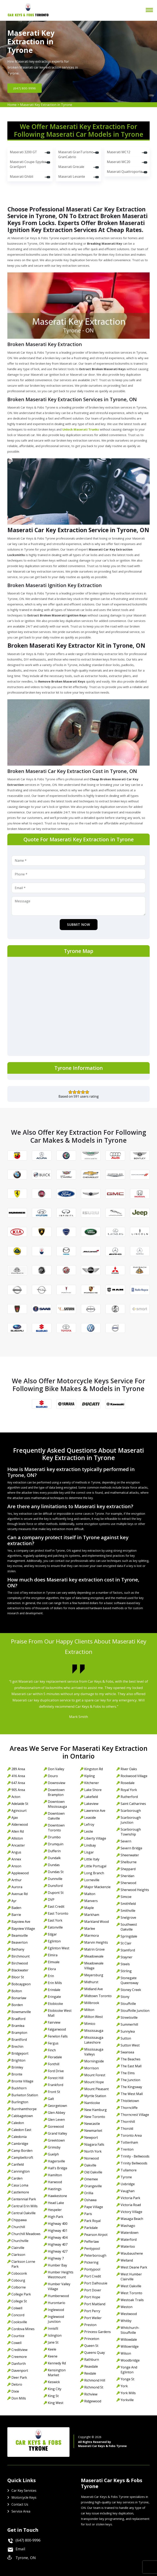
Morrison (91, 2068)
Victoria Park (130, 2198)
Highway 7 (56, 2258)
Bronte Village (22, 2081)
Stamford (128, 1950)
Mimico (89, 2023)
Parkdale (91, 2227)
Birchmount (20, 1956)
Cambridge (19, 2143)
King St (53, 2396)
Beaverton (19, 1942)
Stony (125, 1996)
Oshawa (90, 2200)
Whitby (126, 2320)
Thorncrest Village (135, 2114)
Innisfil (53, 2328)
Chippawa (19, 2220)
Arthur (16, 1880)
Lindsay (90, 1845)
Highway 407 (57, 2244)
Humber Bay (57, 2265)
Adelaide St (19, 1803)
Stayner (126, 1957)
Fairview (54, 2022)
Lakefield (91, 1796)
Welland (127, 2260)
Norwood (91, 2158)
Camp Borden (22, 2150)
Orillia (88, 2193)
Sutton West (130, 2045)
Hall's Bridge (57, 2168)
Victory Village (131, 2212)
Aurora (16, 1887)
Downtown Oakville (56, 1816)
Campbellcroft (22, 2157)
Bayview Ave (20, 1921)
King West (55, 2403)
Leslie (88, 1831)
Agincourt (19, 1810)
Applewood (20, 1873)
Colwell (16, 2308)
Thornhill (128, 2121)
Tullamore (129, 2170)
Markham (91, 1914)
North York (93, 2151)
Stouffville (128, 2003)
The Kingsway (131, 2087)
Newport (91, 2137)
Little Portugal (95, 1866)
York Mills (128, 2393)
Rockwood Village (134, 1776)
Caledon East (21, 2129)
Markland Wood (96, 1921)
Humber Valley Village (59, 2286)
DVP (51, 1899)
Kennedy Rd (57, 2363)
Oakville (90, 2165)
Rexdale (90, 2373)
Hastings (55, 2189)
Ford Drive (56, 2071)
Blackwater (19, 1970)
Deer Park (19, 2377)
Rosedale (128, 1783)
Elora (52, 1969)
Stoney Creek (131, 1990)
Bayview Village (23, 1928)
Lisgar (89, 1852)
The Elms (128, 2073)
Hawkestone (57, 2196)
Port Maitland (94, 2304)
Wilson (126, 2353)
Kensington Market (57, 2372)
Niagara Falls (94, 2144)
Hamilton (55, 2175)
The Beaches (130, 2059)
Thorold (127, 2128)
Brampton (19, 2032)
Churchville (19, 2240)
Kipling (89, 1776)
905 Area (18, 1790)
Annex (16, 1859)
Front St (54, 2092)
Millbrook (91, 2003)
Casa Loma (19, 2185)
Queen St (91, 2345)
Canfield (17, 2164)
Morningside (94, 2061)
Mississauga (93, 2030)
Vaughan (128, 2191)
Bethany (17, 1949)
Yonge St (127, 2379)
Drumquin (55, 1844)
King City (54, 2389)
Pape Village (93, 2207)
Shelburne (129, 1862)
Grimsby (54, 2147)
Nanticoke (92, 2103)
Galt (51, 2098)
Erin (51, 1976)
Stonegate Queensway (129, 1980)
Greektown (56, 2140)
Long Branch (94, 1873)
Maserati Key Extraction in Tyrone (46, 104)
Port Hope (92, 2297)
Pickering (91, 2262)
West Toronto (131, 2293)
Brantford (19, 2039)
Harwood (55, 2182)
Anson (16, 1866)
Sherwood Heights (135, 1890)
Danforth (18, 2363)
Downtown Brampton (56, 1792)
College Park (21, 2294)
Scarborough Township (131, 1832)
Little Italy (91, 1859)
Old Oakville (93, 2172)
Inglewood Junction (56, 2319)
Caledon (17, 2123)
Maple (89, 1907)
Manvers (91, 1901)
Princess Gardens (97, 2332)
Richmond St (93, 2387)
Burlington (19, 2102)
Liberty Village (95, 1838)
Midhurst (91, 1982)
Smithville (128, 1910)
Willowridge (130, 2346)
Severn (126, 1841)
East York (55, 1920)
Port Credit (92, 2276)
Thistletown (130, 2101)
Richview (90, 2394)
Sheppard (128, 1869)
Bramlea (17, 2025)
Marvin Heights (96, 1942)
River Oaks (129, 1769)
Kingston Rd (93, 1769)
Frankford (55, 2085)
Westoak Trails (132, 2300)
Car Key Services (23, 2490)
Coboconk (19, 2273)
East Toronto (58, 1913)
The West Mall (132, 2094)
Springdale (129, 1936)
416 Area (18, 1776)
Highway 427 (57, 2251)
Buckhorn (19, 2088)
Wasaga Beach (132, 2218)
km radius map (78, 1006)
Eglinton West (58, 1948)
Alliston (17, 1838)
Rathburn (91, 2359)
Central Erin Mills (24, 2206)
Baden (16, 1907)
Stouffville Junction (135, 2010)
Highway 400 (57, 2223)
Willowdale (129, 2339)
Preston (90, 2325)
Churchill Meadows (25, 2234)
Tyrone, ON (26, 2557)
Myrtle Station (95, 2096)
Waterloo (128, 2246)
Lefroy (89, 1824)
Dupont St (56, 1892)
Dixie (15, 2391)
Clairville (17, 2247)
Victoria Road (131, 2205)
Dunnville (55, 1878)
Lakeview (91, 1803)
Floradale (55, 2057)
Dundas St (56, 1872)
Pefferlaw (91, 2241)
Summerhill (129, 2024)
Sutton (126, 2038)
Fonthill (53, 2064)
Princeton (91, 2338)
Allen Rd (17, 1831)
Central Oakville (23, 2213)
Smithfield (128, 1903)
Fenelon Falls (58, 2036)
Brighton (18, 2060)
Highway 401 (57, 2230)
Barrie (16, 1914)
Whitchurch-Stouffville (130, 2330)
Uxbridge (128, 2184)
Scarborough (131, 1810)
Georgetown (57, 2105)
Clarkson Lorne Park (23, 2264)
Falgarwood (57, 2029)
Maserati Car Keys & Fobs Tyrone (102, 2446)
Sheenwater (130, 1855)
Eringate (54, 1996)
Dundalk (54, 1858)
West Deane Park (134, 2267)
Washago (128, 2225)
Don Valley (56, 1769)
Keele (52, 2349)
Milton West (93, 2016)
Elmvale (53, 1962)
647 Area (18, 1783)
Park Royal (92, 2220)
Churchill (18, 2227)
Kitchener (91, 1783)
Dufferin (54, 1851)
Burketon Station (24, 2095)
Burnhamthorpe (24, 2109)
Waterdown (129, 2232)
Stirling (126, 1971)
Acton (15, 1796)
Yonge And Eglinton (129, 2369)
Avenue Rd (19, 1894)
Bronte (16, 2074)
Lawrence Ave (94, 1810)
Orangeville (93, 2186)
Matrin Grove (94, 1949)
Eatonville (55, 1927)
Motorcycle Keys (23, 2497)
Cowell (16, 2343)
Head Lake (56, 2203)
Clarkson (18, 2254)
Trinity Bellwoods (134, 2163)
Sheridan (127, 1876)
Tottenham (129, 2142)
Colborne (18, 2287)
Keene (52, 2356)
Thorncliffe (129, 2107)
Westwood (129, 2314)
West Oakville (131, 2286)
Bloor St (17, 1977)
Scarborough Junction (131, 1820)
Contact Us (19, 2504)
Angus (16, 1852)
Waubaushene (132, 2253)
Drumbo (54, 1837)
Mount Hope (94, 2082)
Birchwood (19, 1963)
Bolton (16, 1991)
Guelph (53, 2154)
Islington (55, 2335)
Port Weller (93, 2318)
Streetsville (129, 2017)
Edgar (52, 1934)
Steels (125, 1964)
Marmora (91, 1935)
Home (12, 104)
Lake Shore (93, 1790)
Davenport (19, 2370)
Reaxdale (91, 2366)
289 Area (18, 1769)
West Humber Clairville (131, 2276)
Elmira (52, 1955)
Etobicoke (55, 2003)
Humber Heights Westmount (60, 2274)
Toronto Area (131, 2135)
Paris (88, 2214)
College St (19, 2301)
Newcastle (92, 2123)
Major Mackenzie (97, 1887)
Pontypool (92, 2269)
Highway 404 (57, 2237)
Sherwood (128, 1883)
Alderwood (19, 1824)
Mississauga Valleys (93, 2051)
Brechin (17, 2046)
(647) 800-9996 (24, 88)
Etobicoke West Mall (60, 2013)
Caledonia (19, 2136)
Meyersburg (93, 1975)
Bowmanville (21, 2012)
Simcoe (126, 1896)
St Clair (126, 1943)
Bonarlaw (18, 1998)
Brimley (17, 2067)
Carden (16, 2178)
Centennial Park (23, 2199)
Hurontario (56, 2303)
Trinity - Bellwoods (135, 2156)
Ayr (14, 1901)
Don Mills (18, 2398)
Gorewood (56, 2126)
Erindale (54, 1990)
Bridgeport (19, 2053)
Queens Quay (94, 2352)
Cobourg (18, 2280)
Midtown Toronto (98, 1996)
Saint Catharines (133, 1803)
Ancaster (18, 1845)
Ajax (14, 1817)
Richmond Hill (94, 2380)
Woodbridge (130, 2360)
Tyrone (126, 2177)
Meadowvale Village (93, 1965)
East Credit (56, 1906)
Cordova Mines (23, 2329)
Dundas (54, 1865)
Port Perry (92, 2311)
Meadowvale (93, 1956)
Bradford (18, 2018)
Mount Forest (94, 2075)
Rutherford (129, 1796)
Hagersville (56, 2161)
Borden (17, 2005)
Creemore (19, 2356)
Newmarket (93, 2130)
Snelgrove (128, 1917)
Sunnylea (128, 2031)
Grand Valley (57, 2133)
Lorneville (91, 1880)
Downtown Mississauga (57, 1804)
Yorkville (127, 2400)
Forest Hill (55, 2078)
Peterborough (95, 2255)
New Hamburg (95, 2109)
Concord (17, 2315)
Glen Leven (56, 2119)
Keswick (54, 2382)
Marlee (89, 1928)
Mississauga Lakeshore (93, 2040)
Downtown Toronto (56, 1827)
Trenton (127, 2149)
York (124, 2386)
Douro (53, 1776)
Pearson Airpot (96, 2234)
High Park (55, 2216)
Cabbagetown (22, 2116)
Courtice (17, 2336)
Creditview (19, 2349)
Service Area (20, 2511)
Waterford (129, 2239)
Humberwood (58, 2296)
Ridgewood (92, 2401)
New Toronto (94, 2116)
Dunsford (55, 1885)
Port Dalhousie (95, 2283)
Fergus (53, 2043)
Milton (89, 2010)
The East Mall (131, 2066)
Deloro (16, 2384)
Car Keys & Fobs (28, 15)
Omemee (91, 2179)
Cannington (20, 2171)
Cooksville (19, 2322)
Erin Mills (55, 1983)
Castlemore (20, 2192)
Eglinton (54, 1941)
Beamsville (19, 1935)
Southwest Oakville (129, 1927)
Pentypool (92, 2248)
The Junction (130, 2080)
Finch (52, 2050)
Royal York (129, 1790)
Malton (89, 1894)
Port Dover (92, 2290)
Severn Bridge (131, 1848)
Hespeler (55, 2209)
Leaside (90, 1817)
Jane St (53, 2342)
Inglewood (56, 2309)
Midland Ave (93, 1989)
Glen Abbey (56, 2112)
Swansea (127, 2052)
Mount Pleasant (96, 2089)
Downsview (56, 1783)
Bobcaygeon (21, 1984)
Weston (126, 2307)
